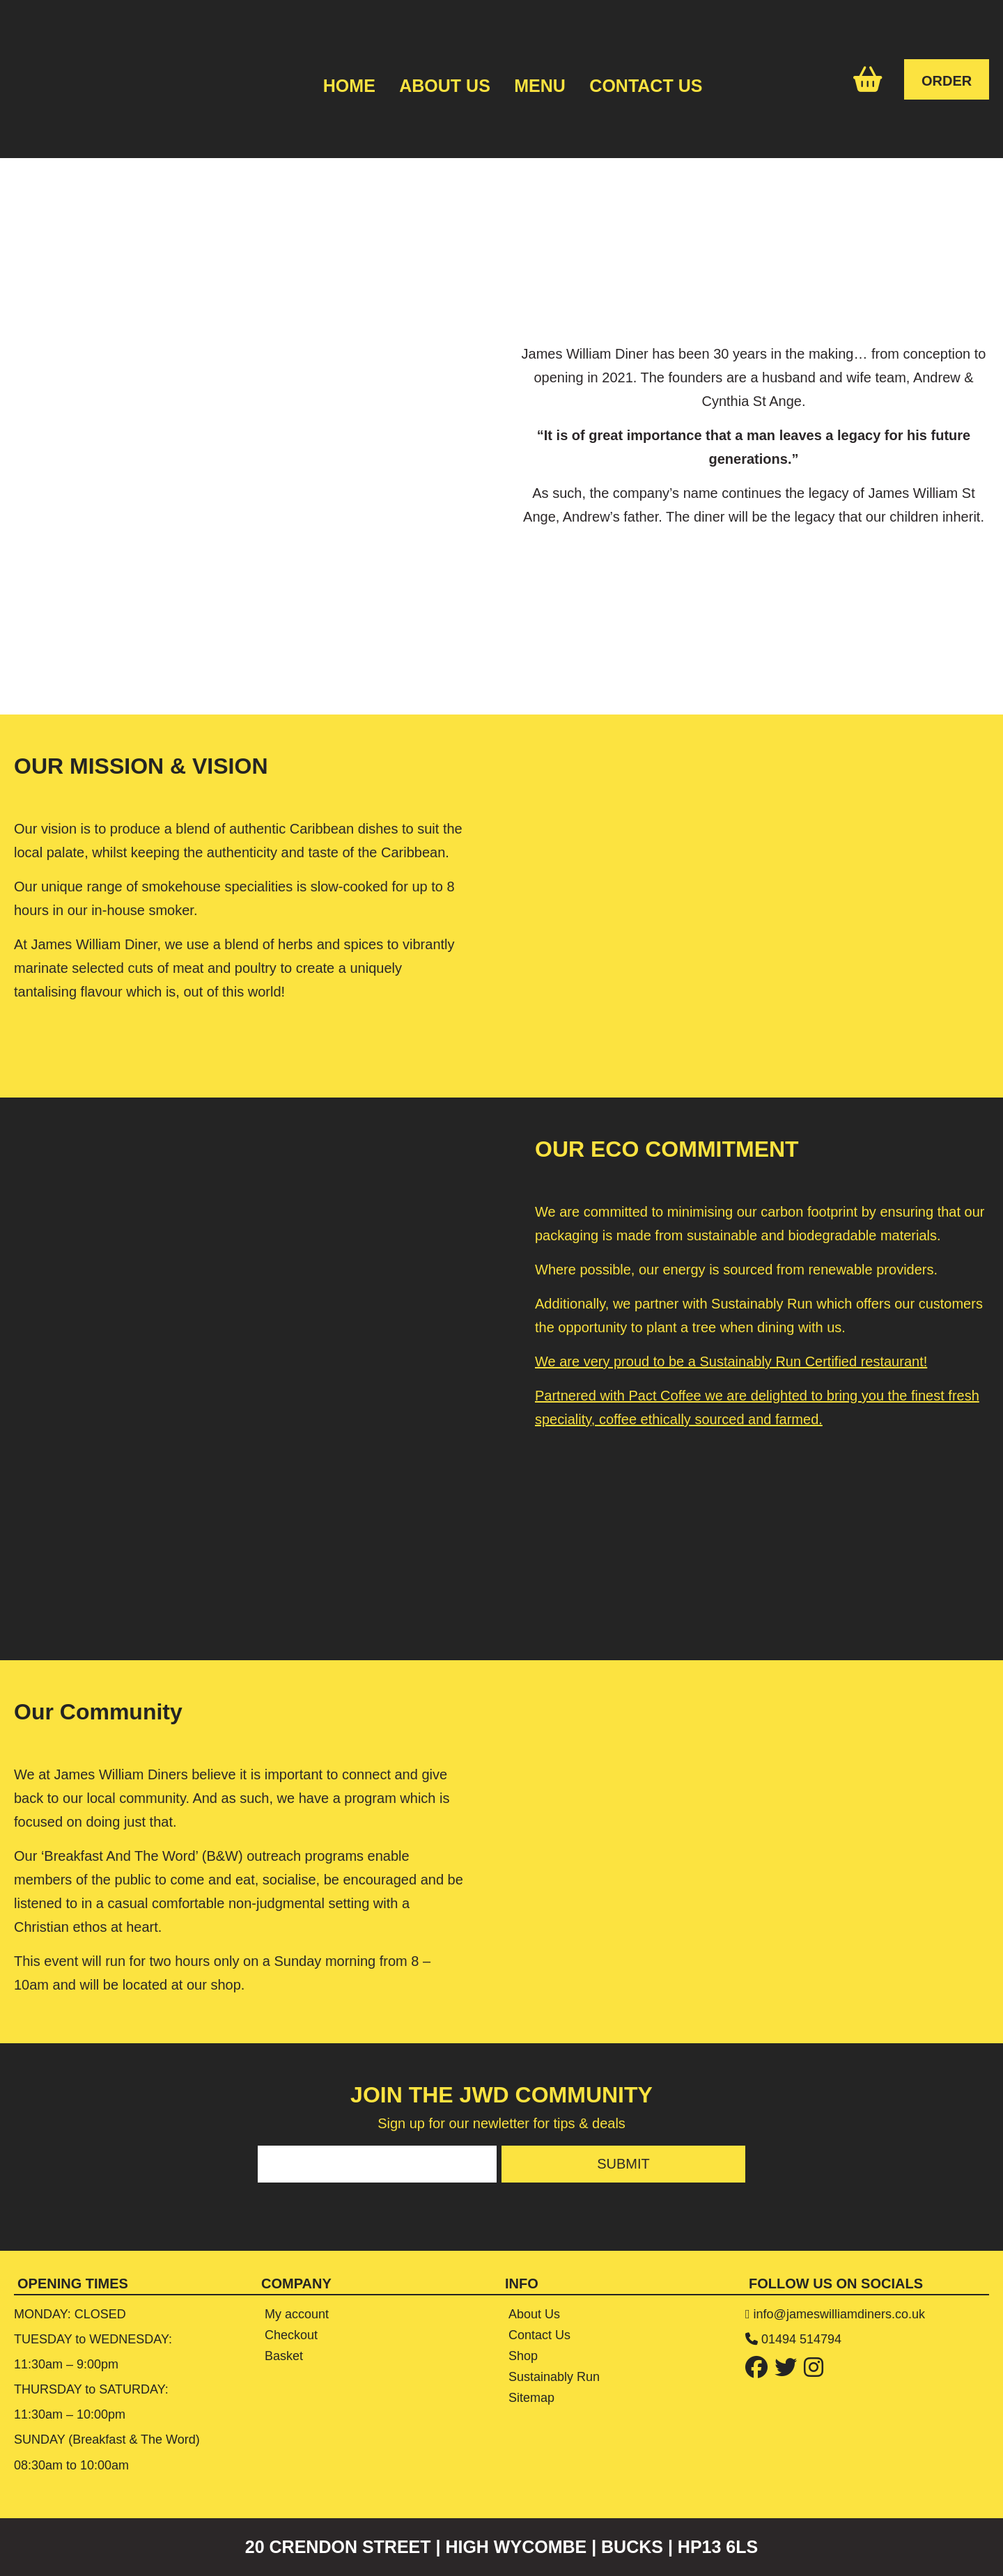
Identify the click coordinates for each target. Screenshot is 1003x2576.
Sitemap (531, 2398)
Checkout (291, 2335)
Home (349, 85)
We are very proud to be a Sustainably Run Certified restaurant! (731, 1361)
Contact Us (645, 85)
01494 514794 (801, 2339)
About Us (444, 85)
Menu (540, 85)
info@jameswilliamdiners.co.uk (839, 2314)
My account (297, 2314)
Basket (284, 2356)
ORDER (947, 80)
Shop (523, 2356)
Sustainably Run (554, 2377)
